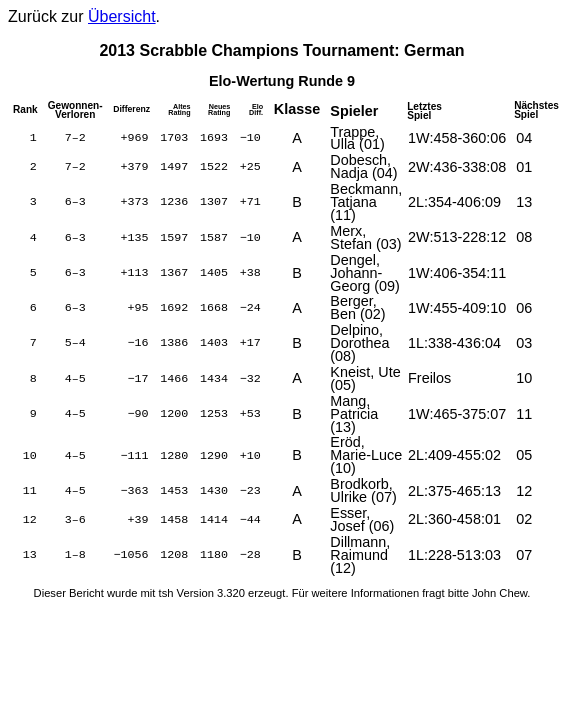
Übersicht (122, 16)
